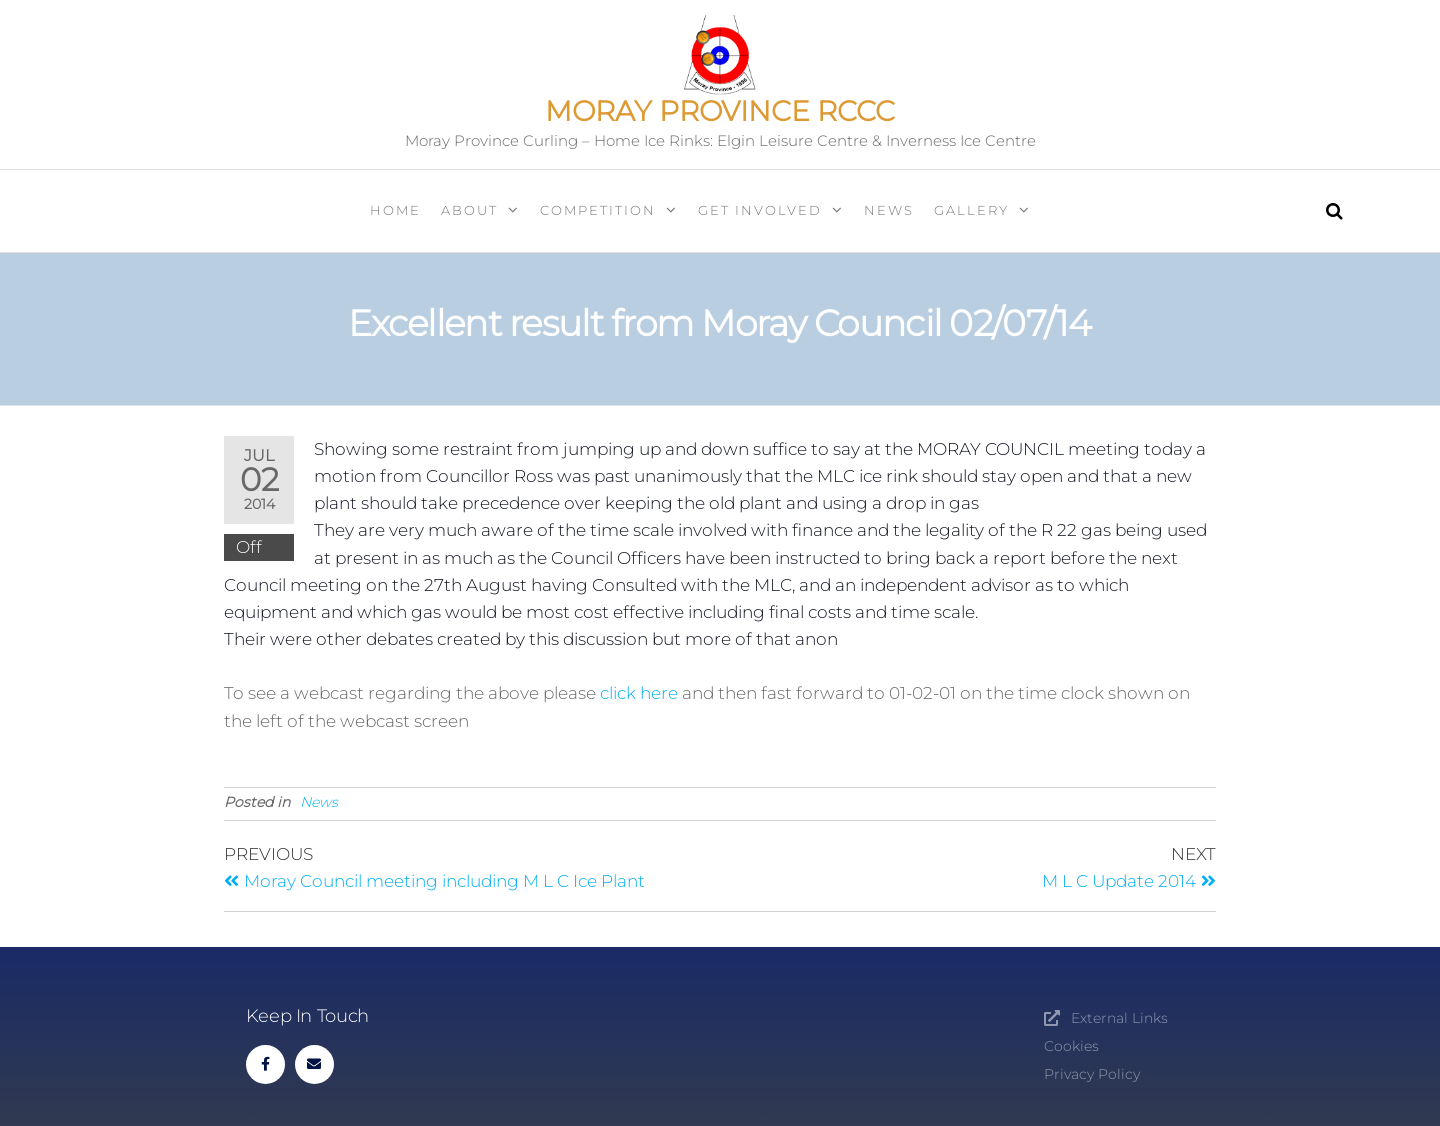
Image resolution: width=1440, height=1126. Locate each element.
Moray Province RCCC (720, 111)
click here (641, 693)
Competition (598, 210)
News (889, 210)
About (469, 210)
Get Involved (760, 210)
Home (395, 210)
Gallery (971, 210)
